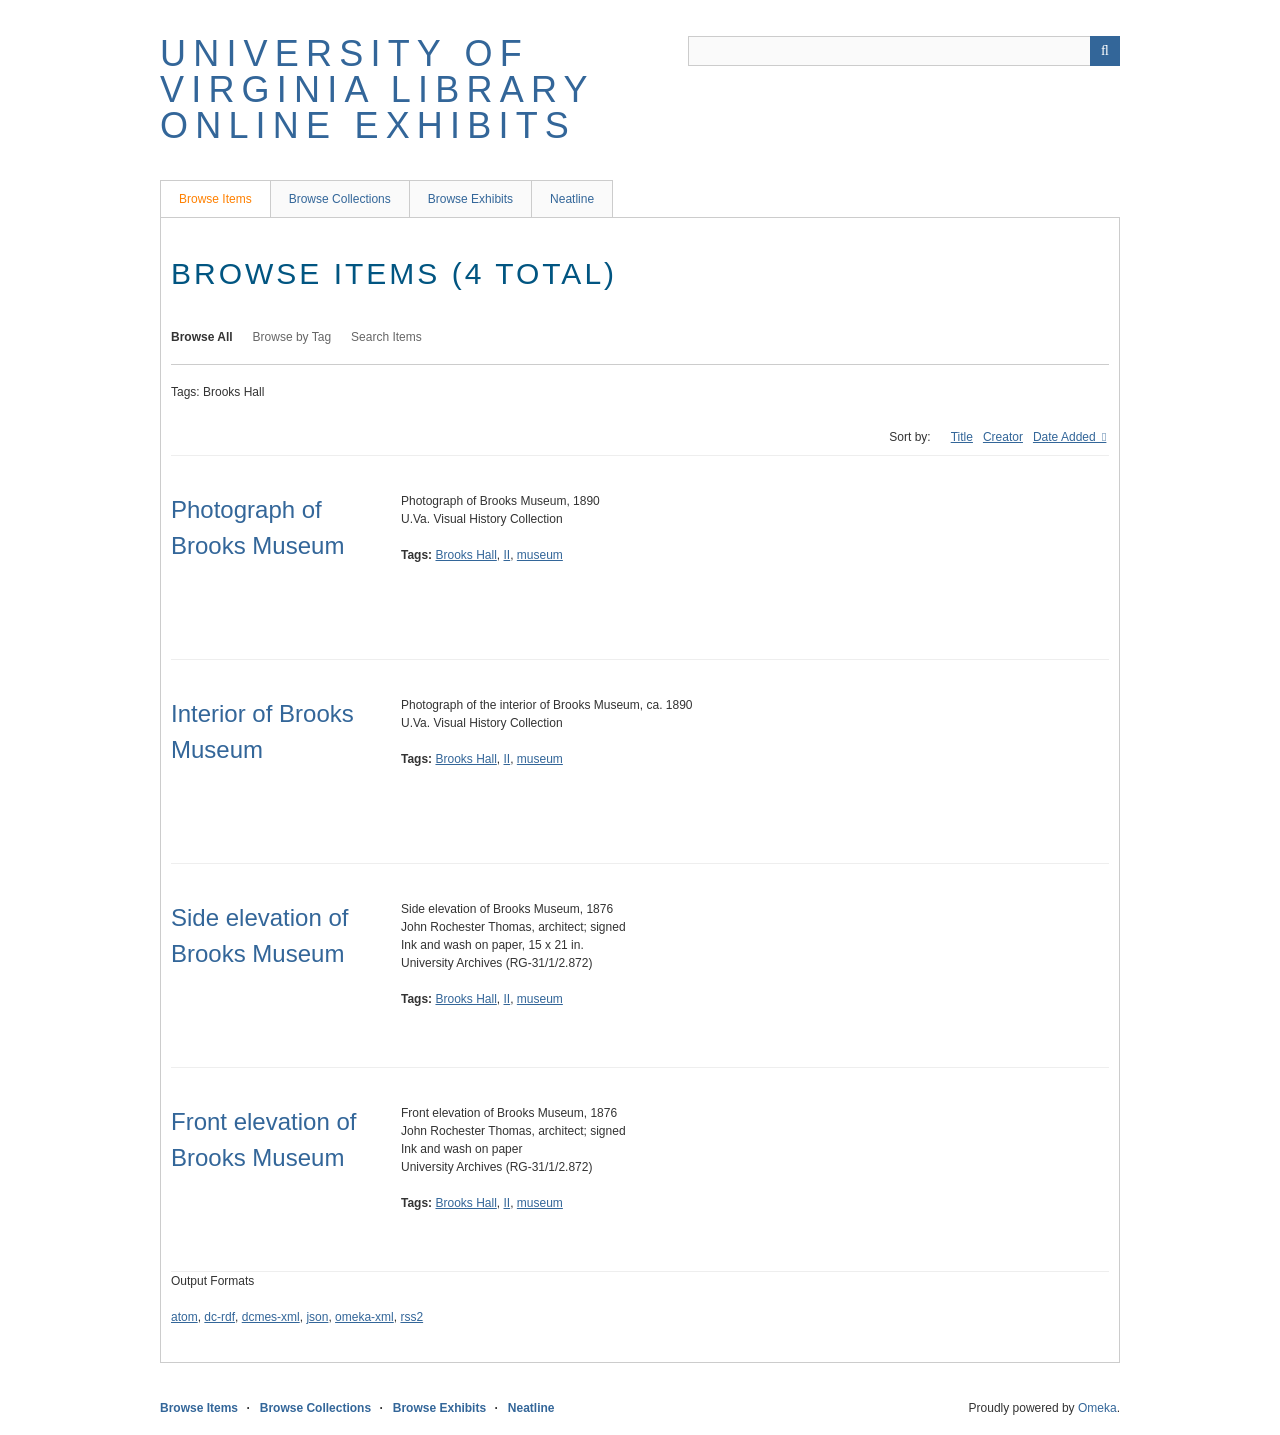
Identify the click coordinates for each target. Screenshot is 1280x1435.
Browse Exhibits (470, 199)
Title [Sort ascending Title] (962, 437)
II (507, 555)
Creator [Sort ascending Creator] (1003, 437)
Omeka (1097, 1408)
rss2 (411, 1317)
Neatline (572, 199)
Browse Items (215, 199)
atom (184, 1317)
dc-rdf (219, 1317)
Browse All (202, 337)
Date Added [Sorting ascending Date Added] (1066, 437)
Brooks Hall (465, 555)
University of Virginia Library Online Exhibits (377, 89)
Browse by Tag (292, 337)
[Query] (904, 51)
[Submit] (1105, 51)
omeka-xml (364, 1317)
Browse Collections (340, 199)
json (317, 1317)
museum (540, 555)
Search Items (386, 337)
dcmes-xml (271, 1317)
